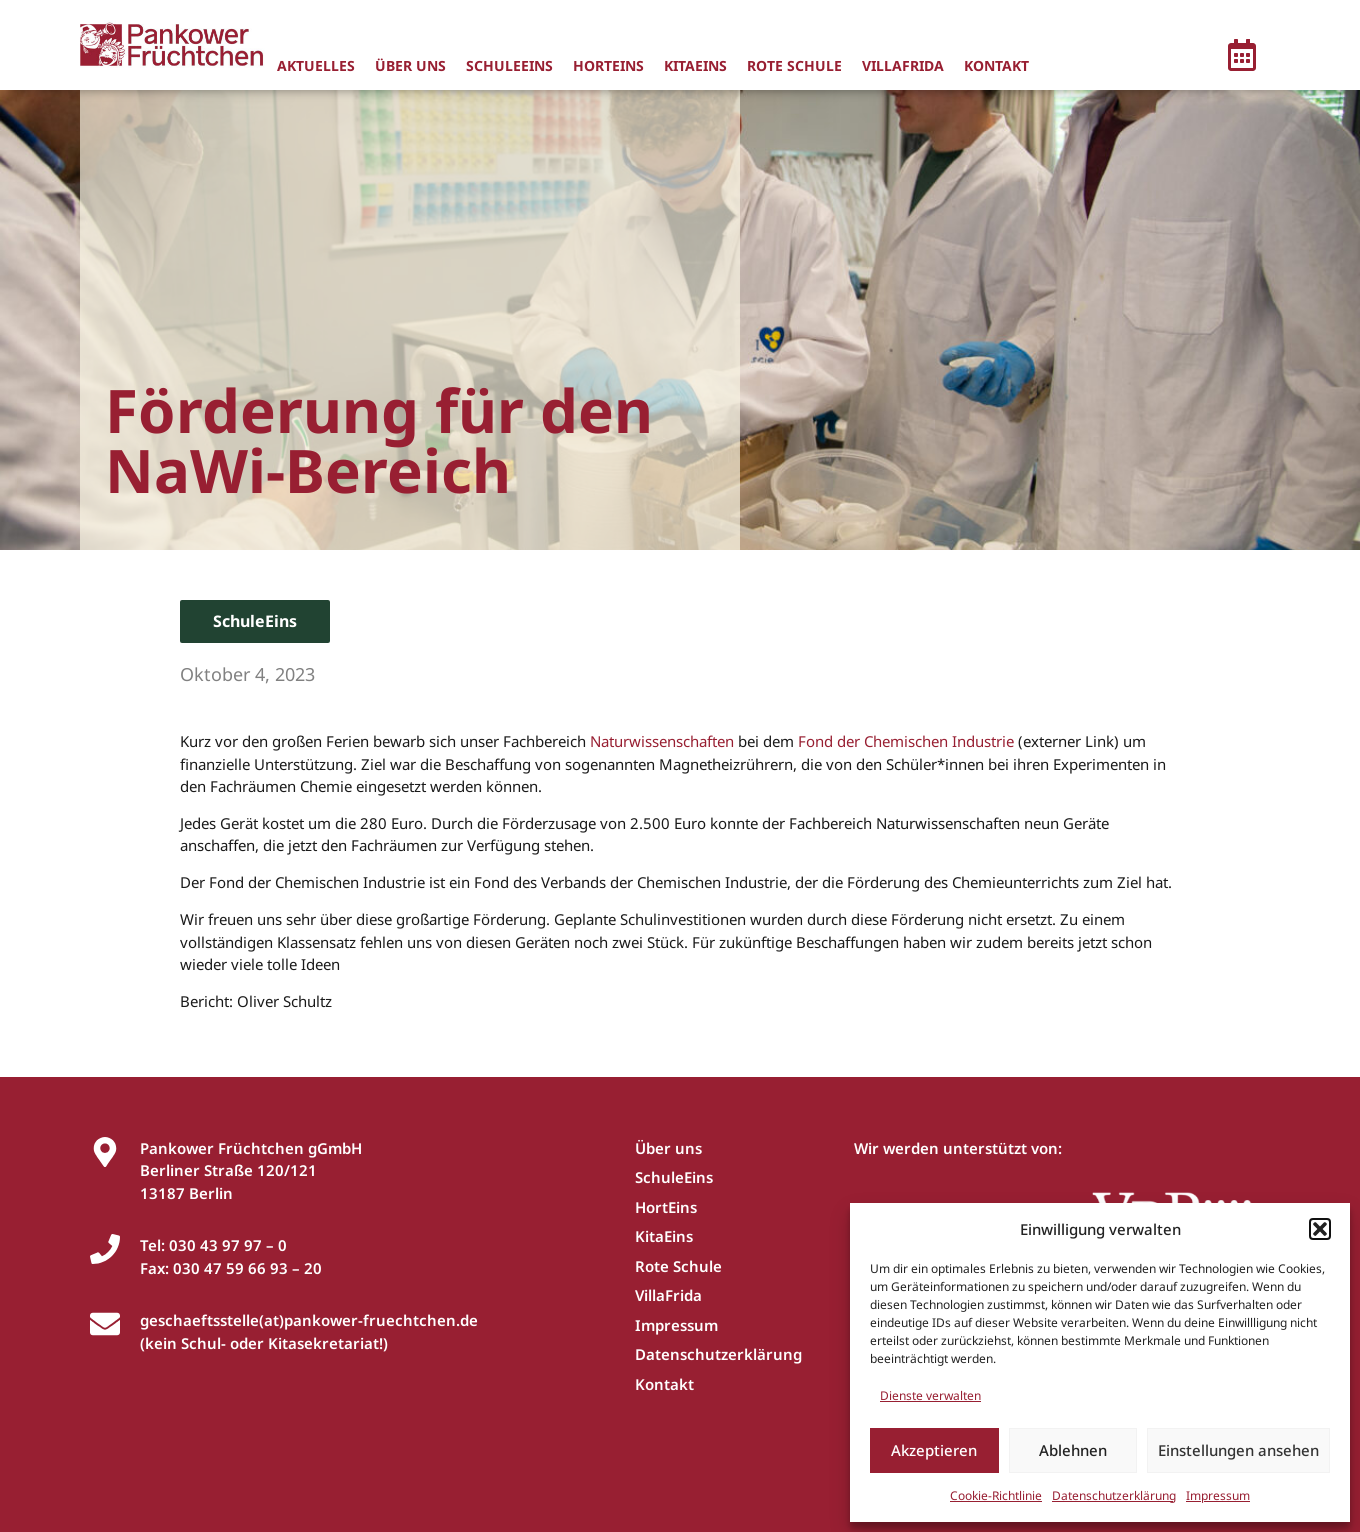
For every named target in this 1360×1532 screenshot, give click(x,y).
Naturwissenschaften (662, 741)
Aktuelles (316, 65)
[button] (1320, 1229)
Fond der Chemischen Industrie (906, 741)
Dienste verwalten (930, 1395)
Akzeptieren (934, 1450)
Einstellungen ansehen (1238, 1450)
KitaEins (695, 65)
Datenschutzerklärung (1114, 1495)
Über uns (410, 65)
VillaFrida (903, 65)
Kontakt (996, 65)
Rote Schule (794, 65)
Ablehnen (1073, 1450)
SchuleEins (509, 65)
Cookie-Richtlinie (996, 1495)
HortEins (608, 65)
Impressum (1218, 1495)
